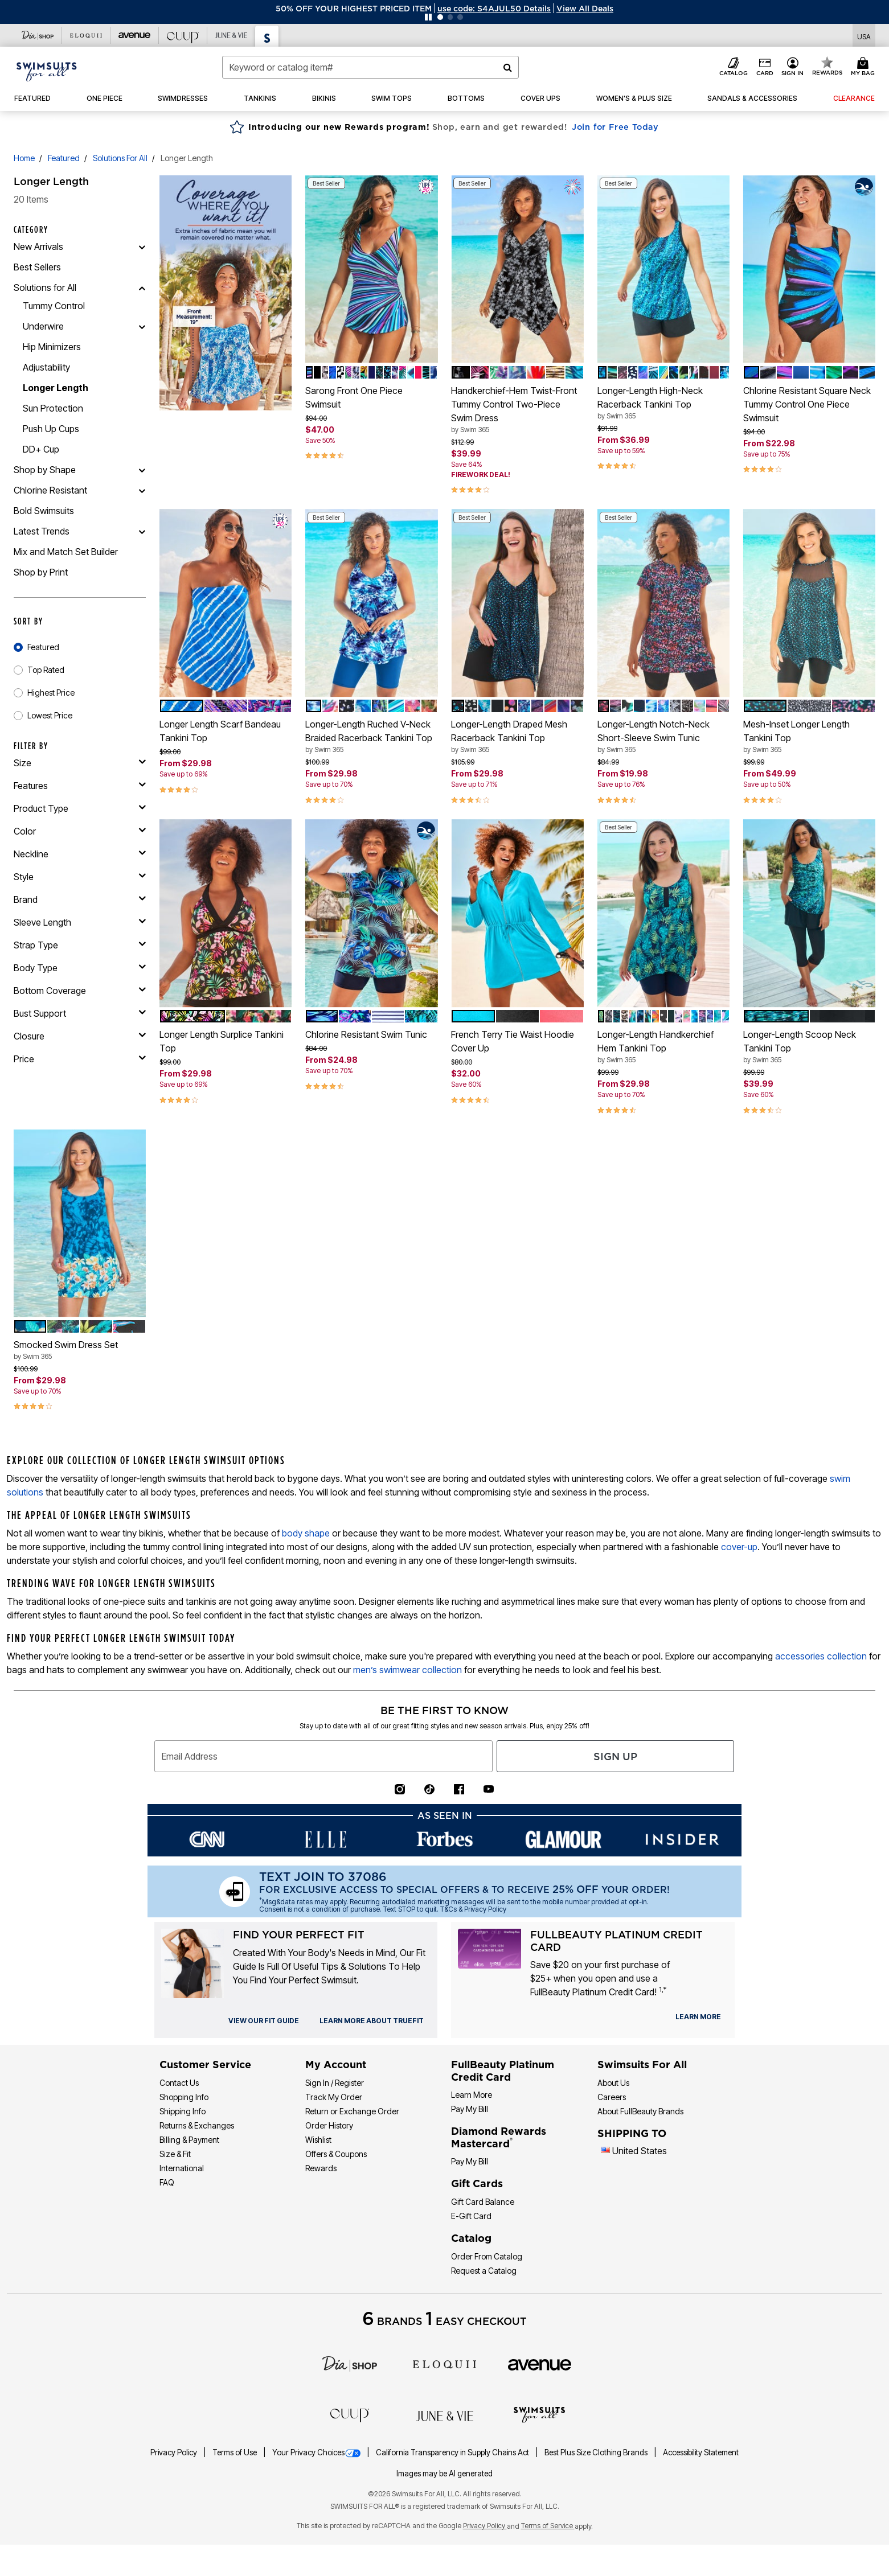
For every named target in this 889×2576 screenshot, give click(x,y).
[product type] (80, 808)
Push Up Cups (51, 428)
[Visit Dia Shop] (38, 35)
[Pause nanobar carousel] (428, 17)
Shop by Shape (45, 469)
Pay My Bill (469, 2109)
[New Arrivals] (142, 246)
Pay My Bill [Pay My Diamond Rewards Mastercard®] (469, 2161)
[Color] (80, 831)
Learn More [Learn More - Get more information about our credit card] (471, 2095)
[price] (80, 1059)
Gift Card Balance (482, 2202)
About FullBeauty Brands (640, 2111)
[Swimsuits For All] (539, 2414)
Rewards (321, 2168)
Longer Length (55, 387)
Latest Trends (41, 531)
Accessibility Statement (701, 2452)
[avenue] (539, 2363)
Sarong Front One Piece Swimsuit (354, 397)
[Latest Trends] (142, 531)
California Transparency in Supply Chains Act (453, 2452)
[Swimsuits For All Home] (47, 70)
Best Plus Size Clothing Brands (596, 2452)
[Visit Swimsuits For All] (267, 36)
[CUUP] (349, 2414)
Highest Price (51, 692)
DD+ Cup (41, 449)
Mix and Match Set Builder (66, 551)
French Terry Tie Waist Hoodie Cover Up (512, 1041)
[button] (494, 8)
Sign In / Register (334, 2083)
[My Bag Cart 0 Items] (864, 67)
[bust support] (80, 1013)
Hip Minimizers (52, 346)
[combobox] (370, 67)
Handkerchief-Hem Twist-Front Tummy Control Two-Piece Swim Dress (517, 410)
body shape (306, 1533)
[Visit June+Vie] (231, 35)
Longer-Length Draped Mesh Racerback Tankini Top (517, 736)
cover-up (739, 1546)
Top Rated (45, 670)
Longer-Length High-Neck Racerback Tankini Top (663, 403)
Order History (329, 2125)
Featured (64, 158)
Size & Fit (175, 2154)
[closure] (80, 1036)
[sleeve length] (80, 922)
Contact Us (179, 2083)
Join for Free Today (615, 127)
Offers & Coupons (336, 2154)
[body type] (80, 968)
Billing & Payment (189, 2139)
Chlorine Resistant (50, 490)
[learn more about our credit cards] (698, 2017)
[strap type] (80, 945)
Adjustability (46, 367)
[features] (80, 785)
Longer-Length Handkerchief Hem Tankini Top (663, 1047)
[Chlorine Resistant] (142, 490)
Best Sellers (37, 267)
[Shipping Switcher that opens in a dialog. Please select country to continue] (864, 35)
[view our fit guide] (264, 2021)
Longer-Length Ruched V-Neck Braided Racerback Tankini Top (371, 736)
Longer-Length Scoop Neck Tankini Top (809, 1047)
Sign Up (615, 1756)
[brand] (80, 899)
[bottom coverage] (80, 990)
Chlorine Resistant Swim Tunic (366, 1034)
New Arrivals (38, 246)
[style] (80, 877)
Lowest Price (49, 715)
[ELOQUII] (444, 2363)
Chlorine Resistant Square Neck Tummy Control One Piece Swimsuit (807, 404)
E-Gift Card (471, 2216)
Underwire (43, 326)
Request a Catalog (484, 2270)
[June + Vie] (444, 2415)
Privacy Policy (174, 2452)
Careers (611, 2097)
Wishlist (318, 2139)
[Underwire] (142, 326)
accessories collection (821, 1656)
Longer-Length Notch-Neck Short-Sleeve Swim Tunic (663, 736)
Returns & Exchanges (196, 2125)
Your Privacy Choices (317, 2452)
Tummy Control (54, 305)
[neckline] (80, 854)
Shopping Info (183, 2097)
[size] (80, 763)
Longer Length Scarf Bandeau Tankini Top (220, 730)
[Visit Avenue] (134, 35)
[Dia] (349, 2363)
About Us (613, 2083)
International (181, 2168)
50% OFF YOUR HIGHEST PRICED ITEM (354, 8)
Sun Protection (53, 408)
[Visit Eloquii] (86, 35)
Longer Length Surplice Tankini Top (221, 1041)
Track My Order (333, 2097)
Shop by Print (41, 572)
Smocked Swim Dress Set (80, 1350)
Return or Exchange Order (352, 2111)
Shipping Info (182, 2111)
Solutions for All (120, 158)
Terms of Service (548, 2525)
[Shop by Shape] (142, 469)
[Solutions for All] (142, 287)
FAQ (166, 2182)
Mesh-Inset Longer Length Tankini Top (809, 736)
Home (24, 158)
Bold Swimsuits (44, 510)
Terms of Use (235, 2452)
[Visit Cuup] (183, 35)
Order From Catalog (486, 2256)
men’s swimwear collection (407, 1669)
